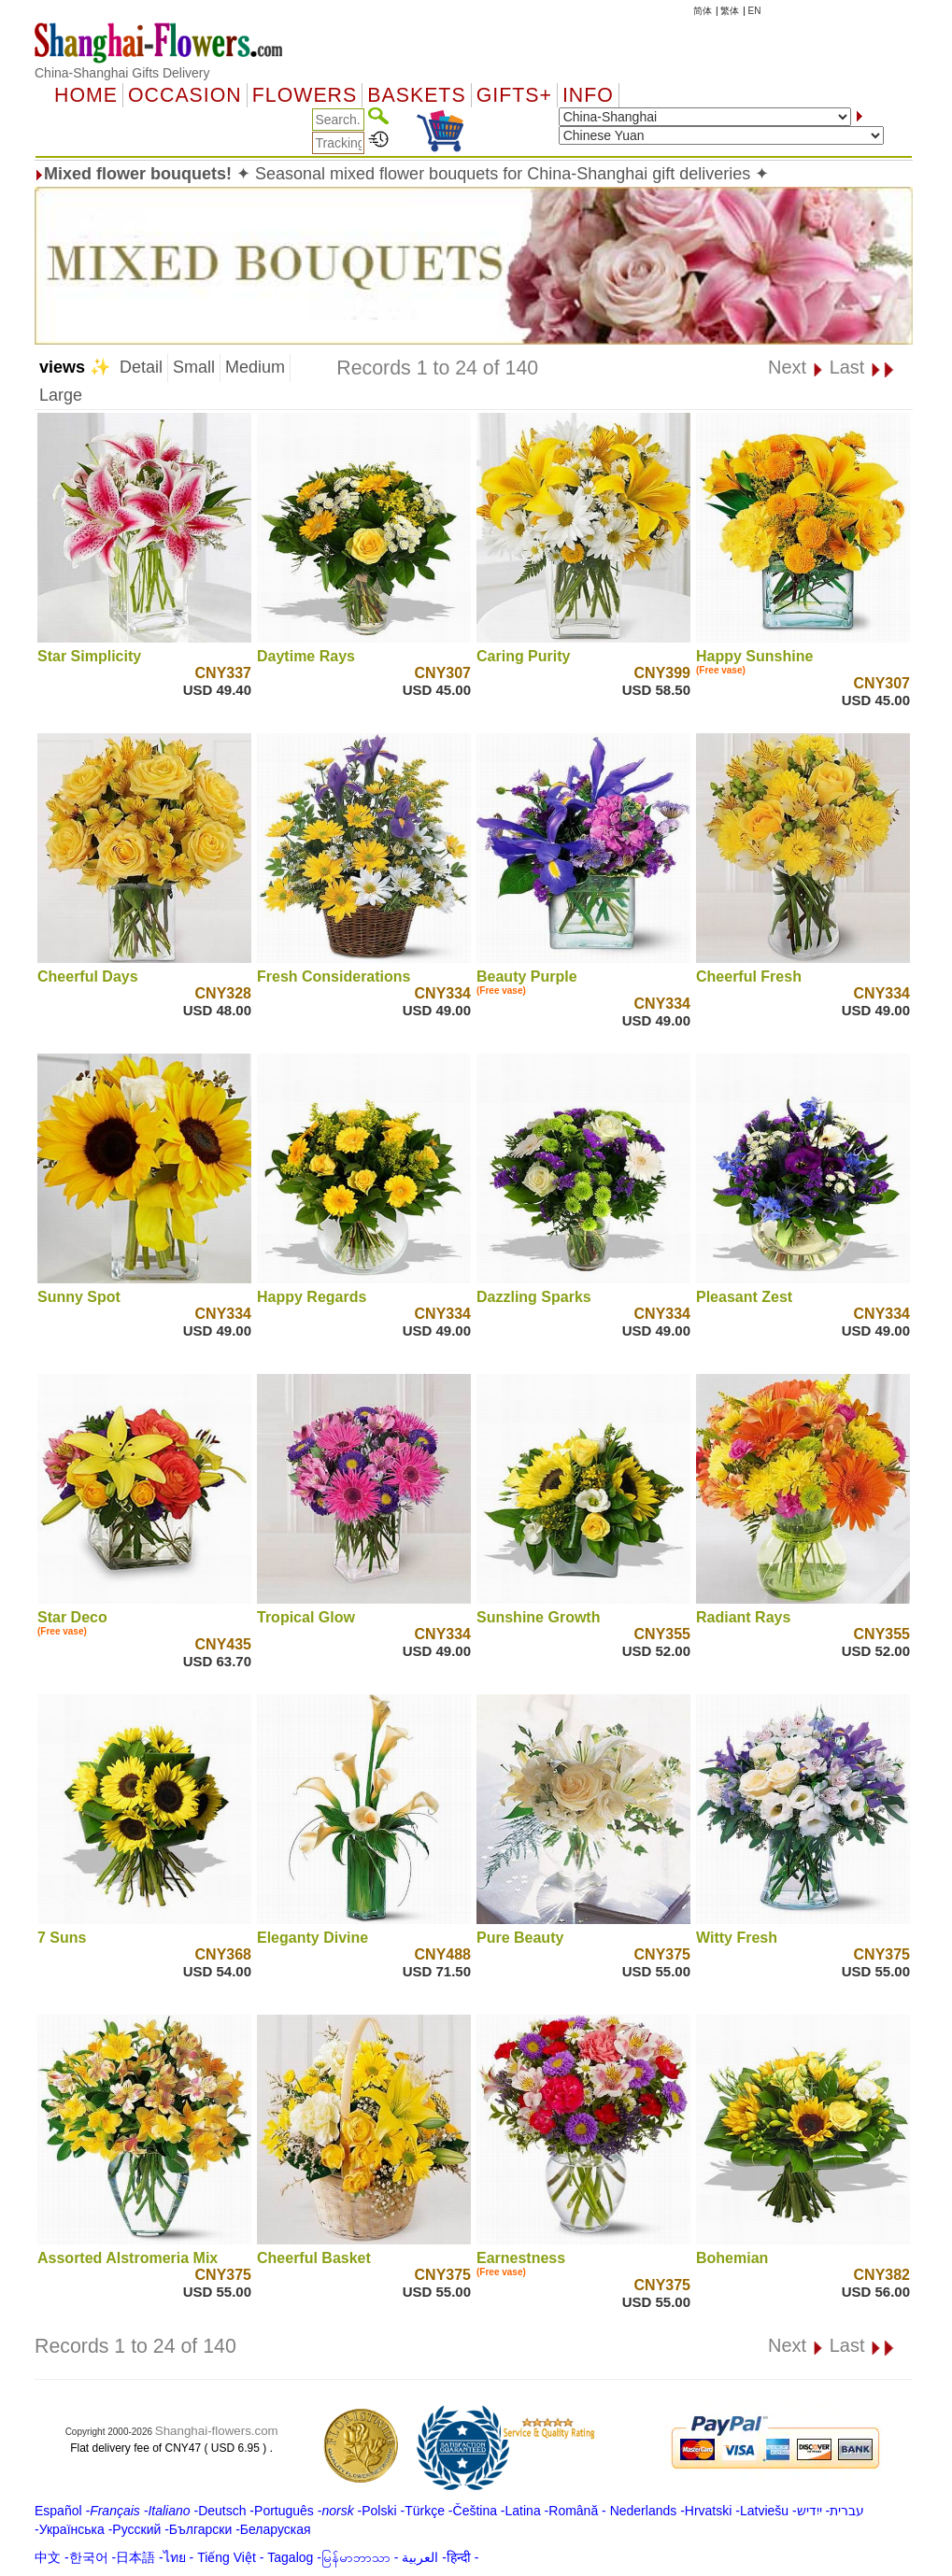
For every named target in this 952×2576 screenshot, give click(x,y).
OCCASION (185, 95)
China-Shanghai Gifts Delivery (122, 72)
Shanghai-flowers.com (216, 2431)
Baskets (416, 95)
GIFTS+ (514, 95)
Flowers (304, 95)
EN (754, 11)
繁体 (729, 11)
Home (86, 95)
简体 (702, 11)
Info (588, 95)
